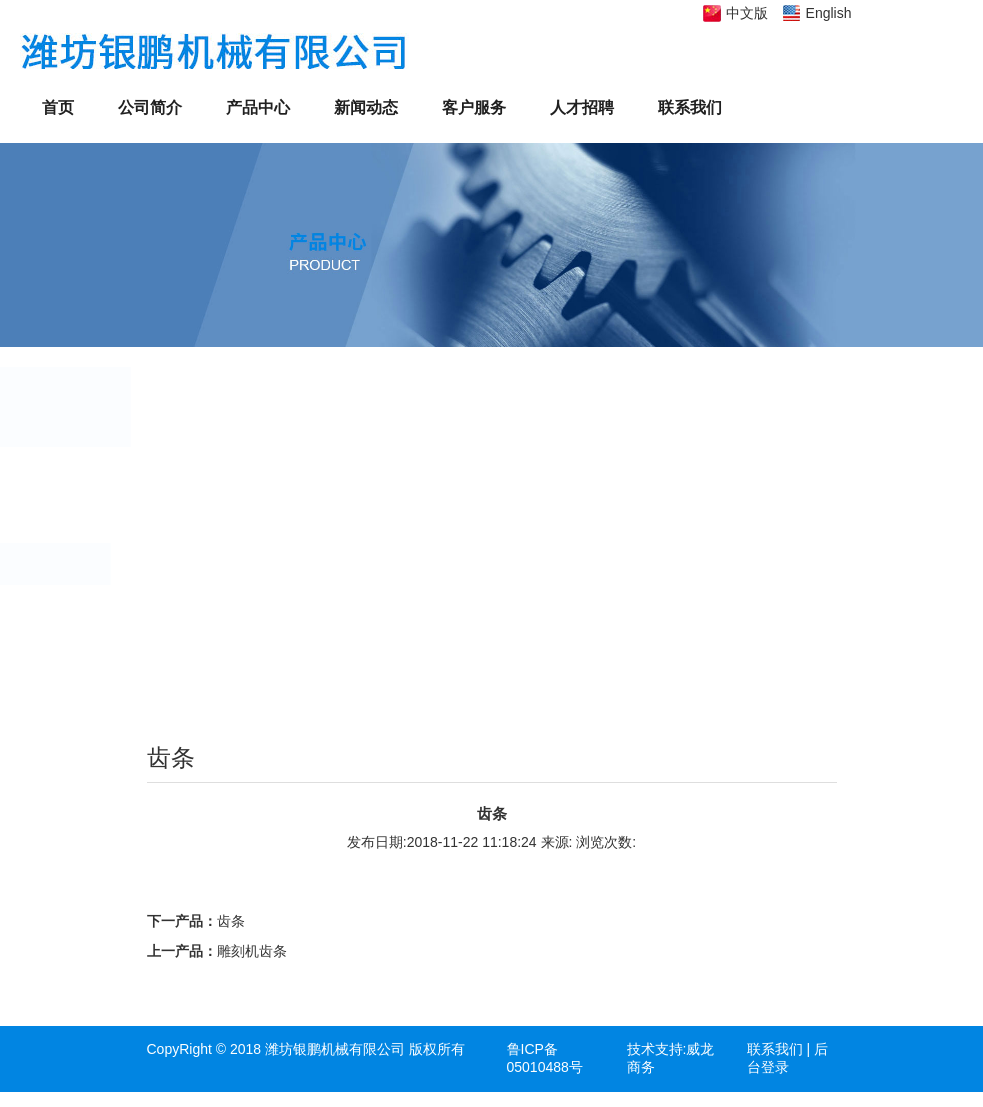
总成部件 (217, 650)
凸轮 (203, 521)
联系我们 (690, 107)
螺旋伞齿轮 (224, 693)
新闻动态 (366, 107)
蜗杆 (203, 607)
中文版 (747, 13)
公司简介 (150, 107)
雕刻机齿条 (252, 951)
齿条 (203, 564)
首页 (58, 107)
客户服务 (474, 107)
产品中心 (258, 107)
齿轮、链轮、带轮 (245, 478)
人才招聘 (582, 107)
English (829, 13)
